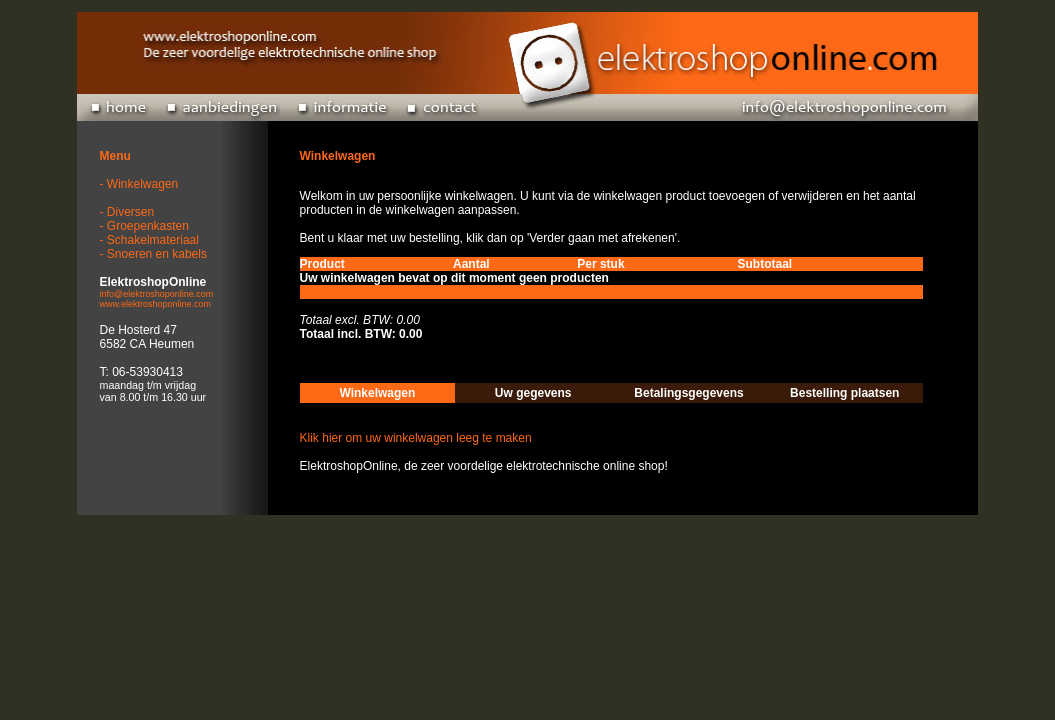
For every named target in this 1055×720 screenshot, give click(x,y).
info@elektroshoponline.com (157, 294)
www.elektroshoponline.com (156, 304)
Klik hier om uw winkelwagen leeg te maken (416, 438)
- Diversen (127, 212)
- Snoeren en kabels (153, 254)
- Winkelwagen (139, 184)
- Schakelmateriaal (149, 240)
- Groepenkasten (144, 226)
